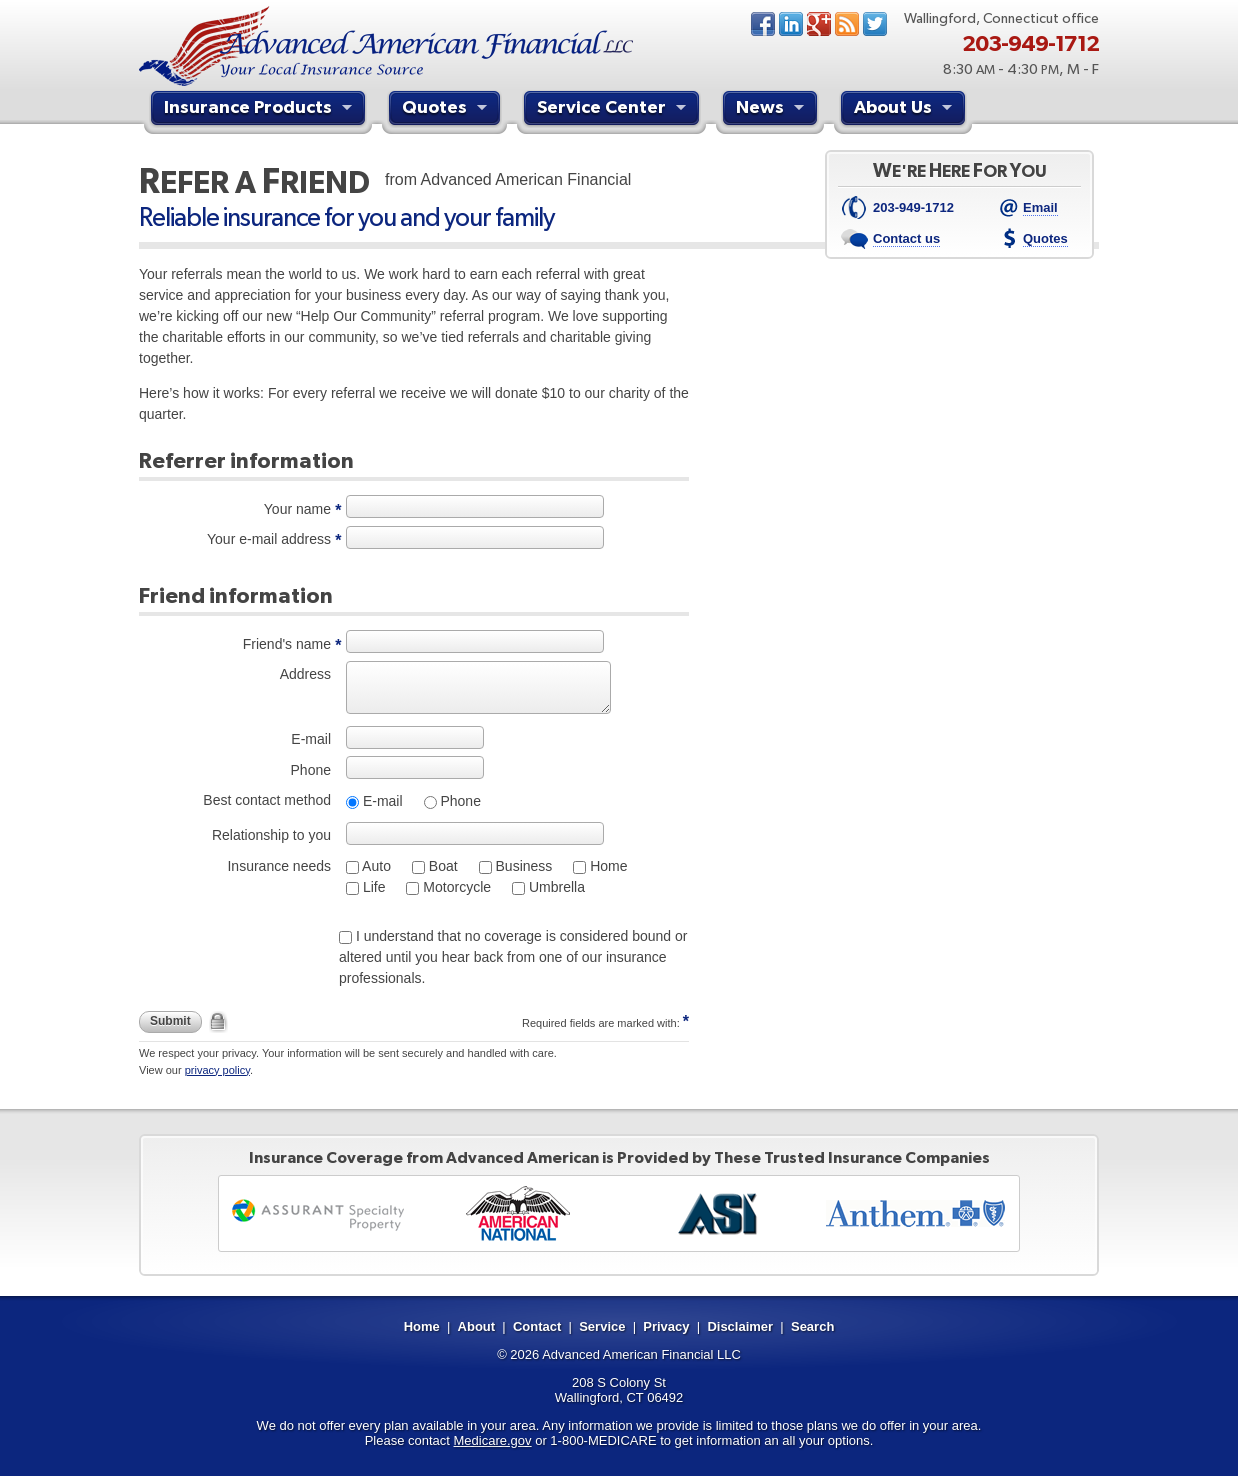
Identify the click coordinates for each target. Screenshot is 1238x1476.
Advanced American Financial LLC (641, 1354)
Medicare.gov (493, 1440)
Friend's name (287, 644)
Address (305, 674)
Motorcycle (455, 887)
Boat (441, 866)
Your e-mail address (269, 539)
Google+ (819, 24)
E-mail (311, 739)
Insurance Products (260, 110)
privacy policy (217, 1070)
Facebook (763, 24)
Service (602, 1326)
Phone (311, 770)
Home (606, 866)
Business (522, 866)
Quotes (447, 110)
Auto (375, 866)
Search (812, 1326)
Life (372, 887)
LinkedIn (791, 24)
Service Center (614, 110)
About (477, 1326)
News (847, 24)
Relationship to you (271, 835)
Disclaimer (740, 1326)
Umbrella (555, 887)
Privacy (666, 1326)
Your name (297, 509)
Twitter (875, 24)
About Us (905, 110)
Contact (537, 1326)
